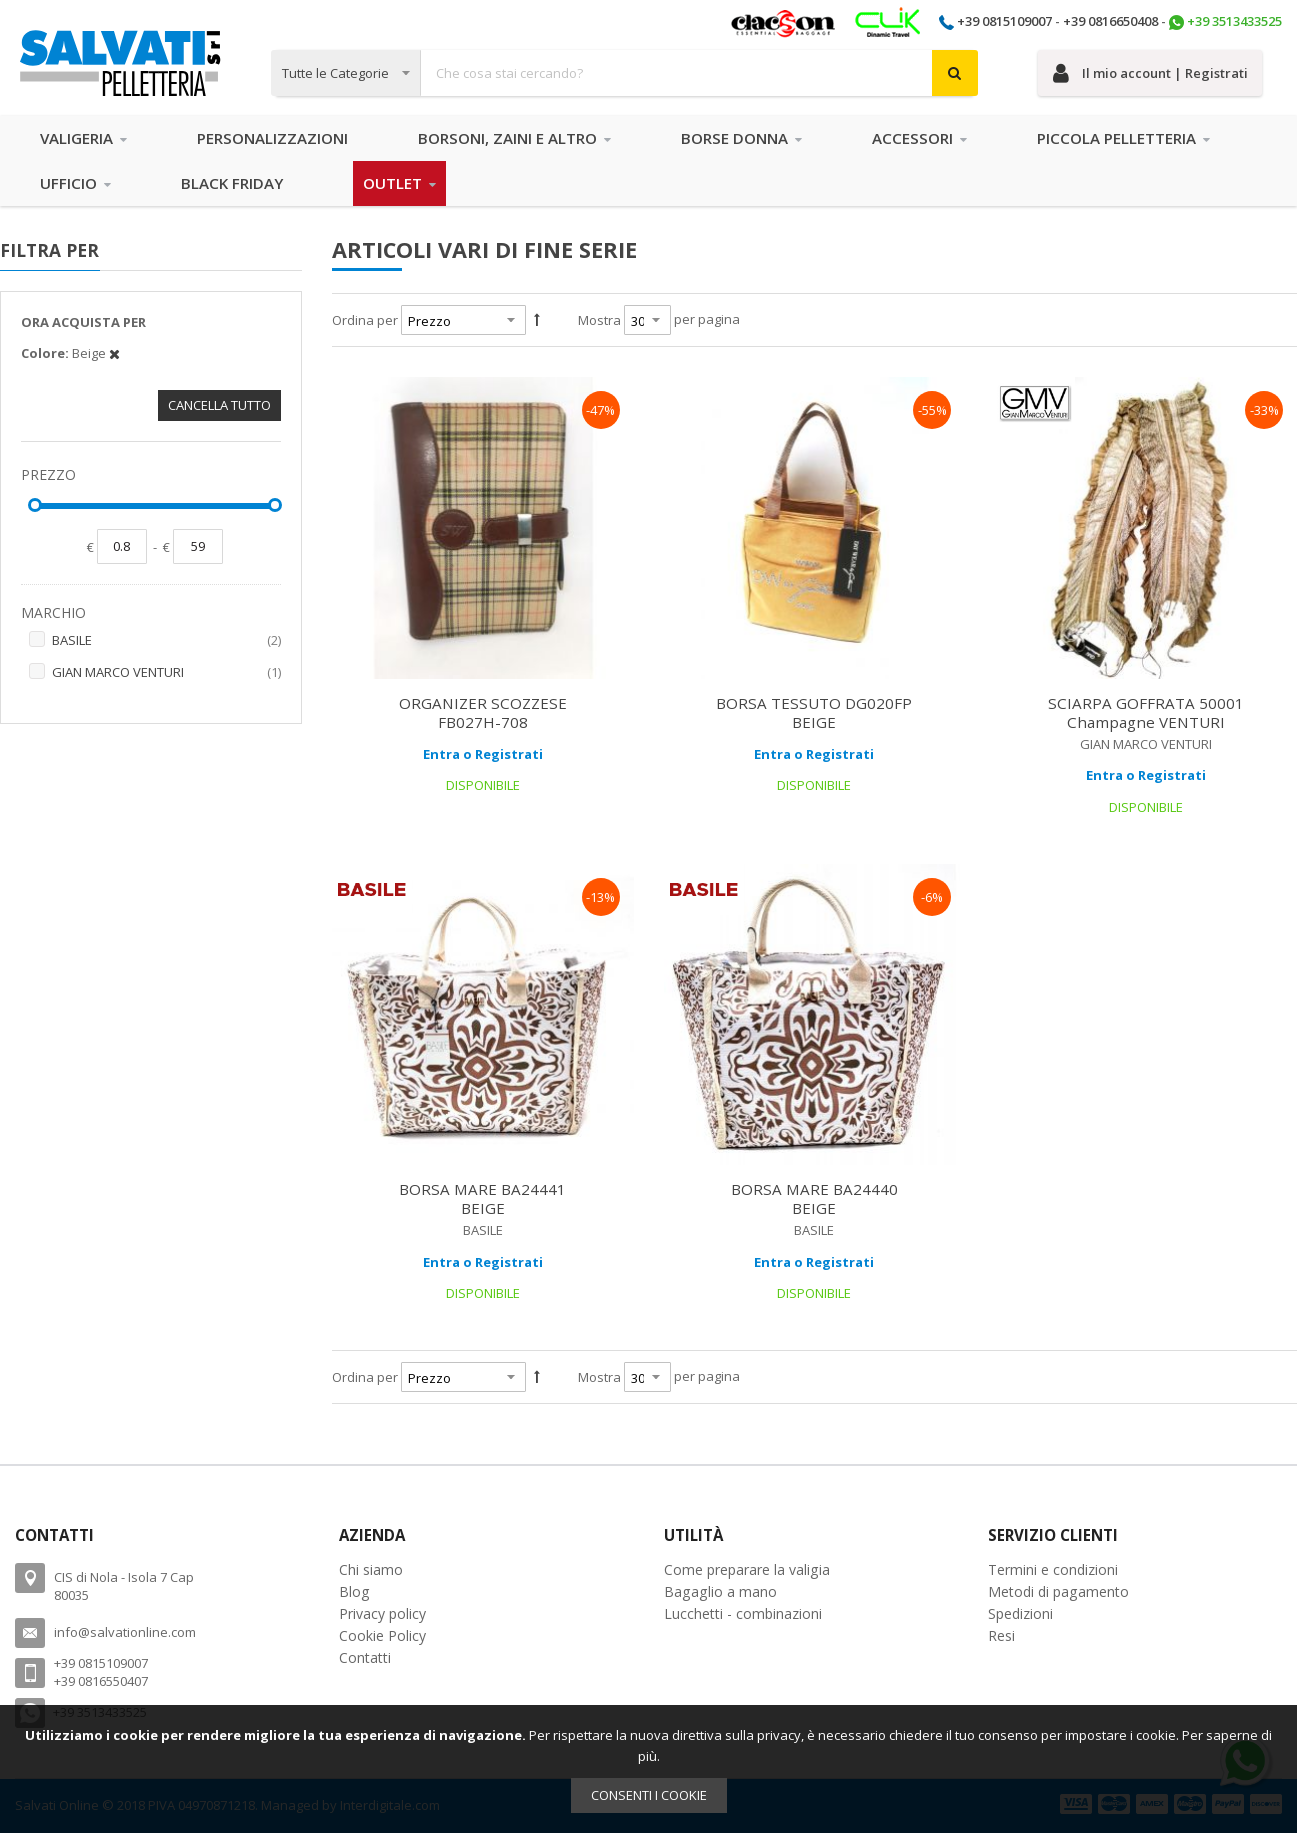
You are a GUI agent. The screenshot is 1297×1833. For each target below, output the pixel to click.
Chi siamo (371, 1569)
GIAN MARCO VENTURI (166, 673)
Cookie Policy (382, 1635)
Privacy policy (382, 1613)
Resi (1001, 1635)
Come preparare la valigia (747, 1569)
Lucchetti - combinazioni (743, 1613)
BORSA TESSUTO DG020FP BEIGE (814, 712)
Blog (354, 1591)
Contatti (365, 1657)
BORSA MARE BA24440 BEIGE (814, 1198)
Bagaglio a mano (720, 1591)
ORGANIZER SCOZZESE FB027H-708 (483, 712)
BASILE (166, 641)
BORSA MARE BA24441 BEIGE (482, 1198)
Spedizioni (1020, 1613)
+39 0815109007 (1004, 21)
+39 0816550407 (101, 1681)
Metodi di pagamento (1058, 1591)
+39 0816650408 (1110, 21)
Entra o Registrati (483, 754)
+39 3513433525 (1234, 21)
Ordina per (365, 320)
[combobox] (624, 73)
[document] (648, 1769)
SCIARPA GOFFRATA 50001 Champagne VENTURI (1146, 712)
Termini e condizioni (1053, 1569)
